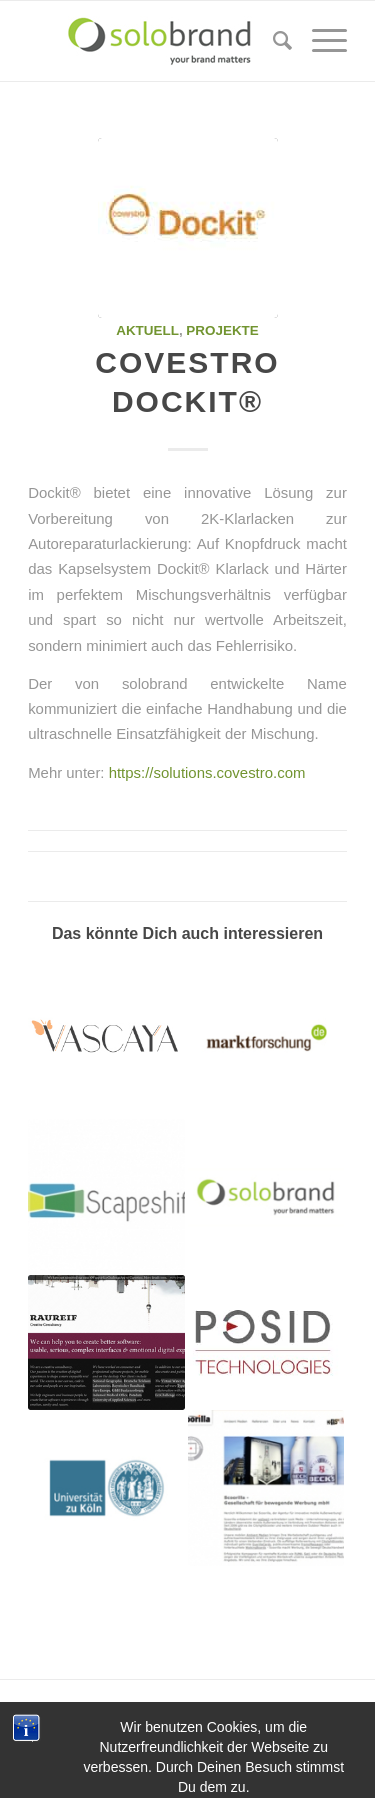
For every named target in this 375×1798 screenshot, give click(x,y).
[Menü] (319, 41)
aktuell (147, 330)
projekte (222, 330)
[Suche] (272, 41)
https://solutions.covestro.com (207, 772)
